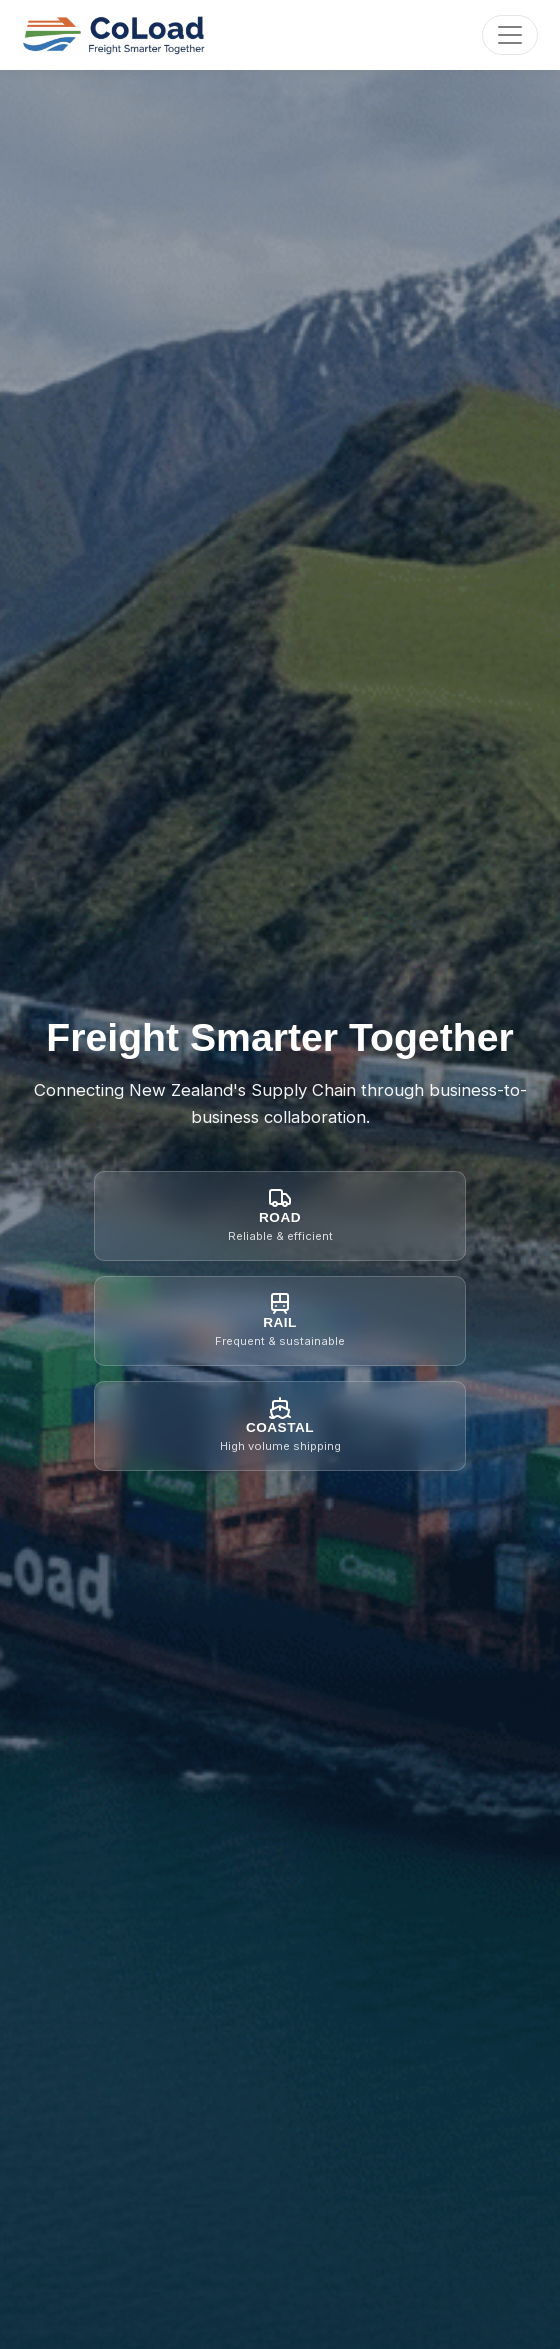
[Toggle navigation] (510, 35)
